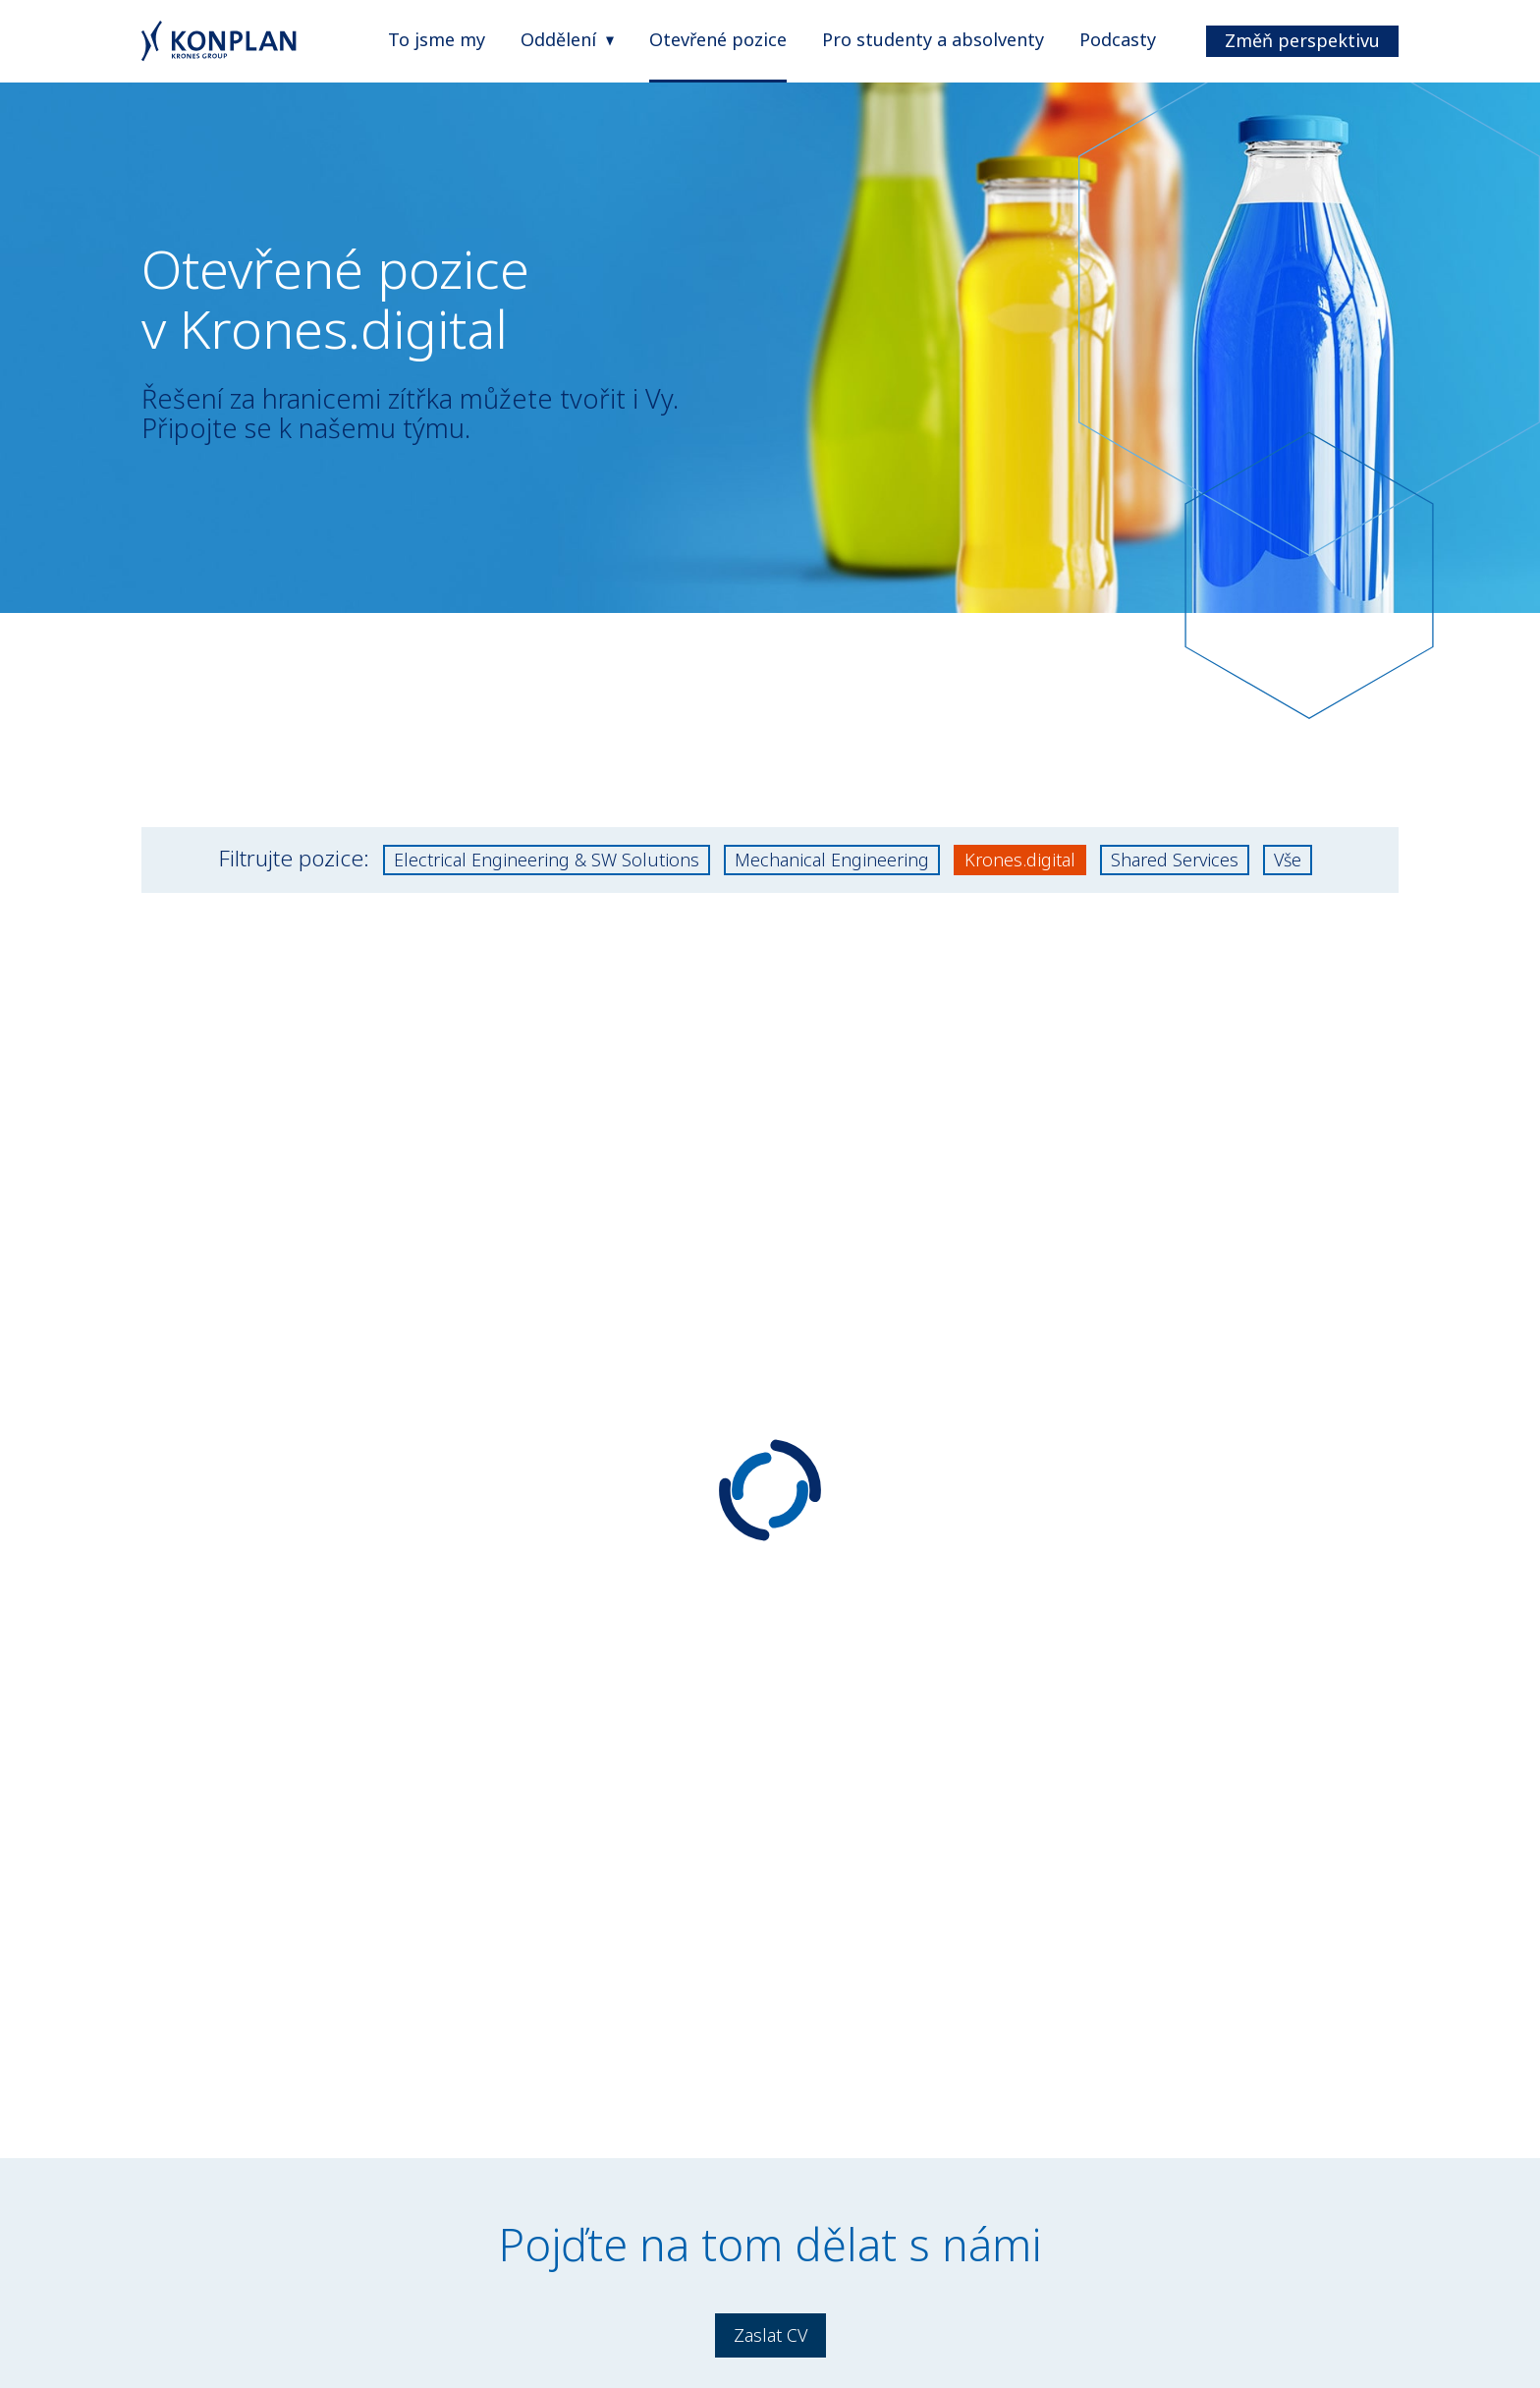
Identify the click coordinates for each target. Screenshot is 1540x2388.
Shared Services (1174, 859)
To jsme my (436, 39)
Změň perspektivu (1302, 40)
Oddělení (558, 39)
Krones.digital (1019, 859)
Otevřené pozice (718, 39)
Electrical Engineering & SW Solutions (546, 859)
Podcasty (1117, 39)
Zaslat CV (770, 2335)
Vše (1287, 859)
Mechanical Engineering (832, 859)
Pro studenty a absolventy (933, 39)
